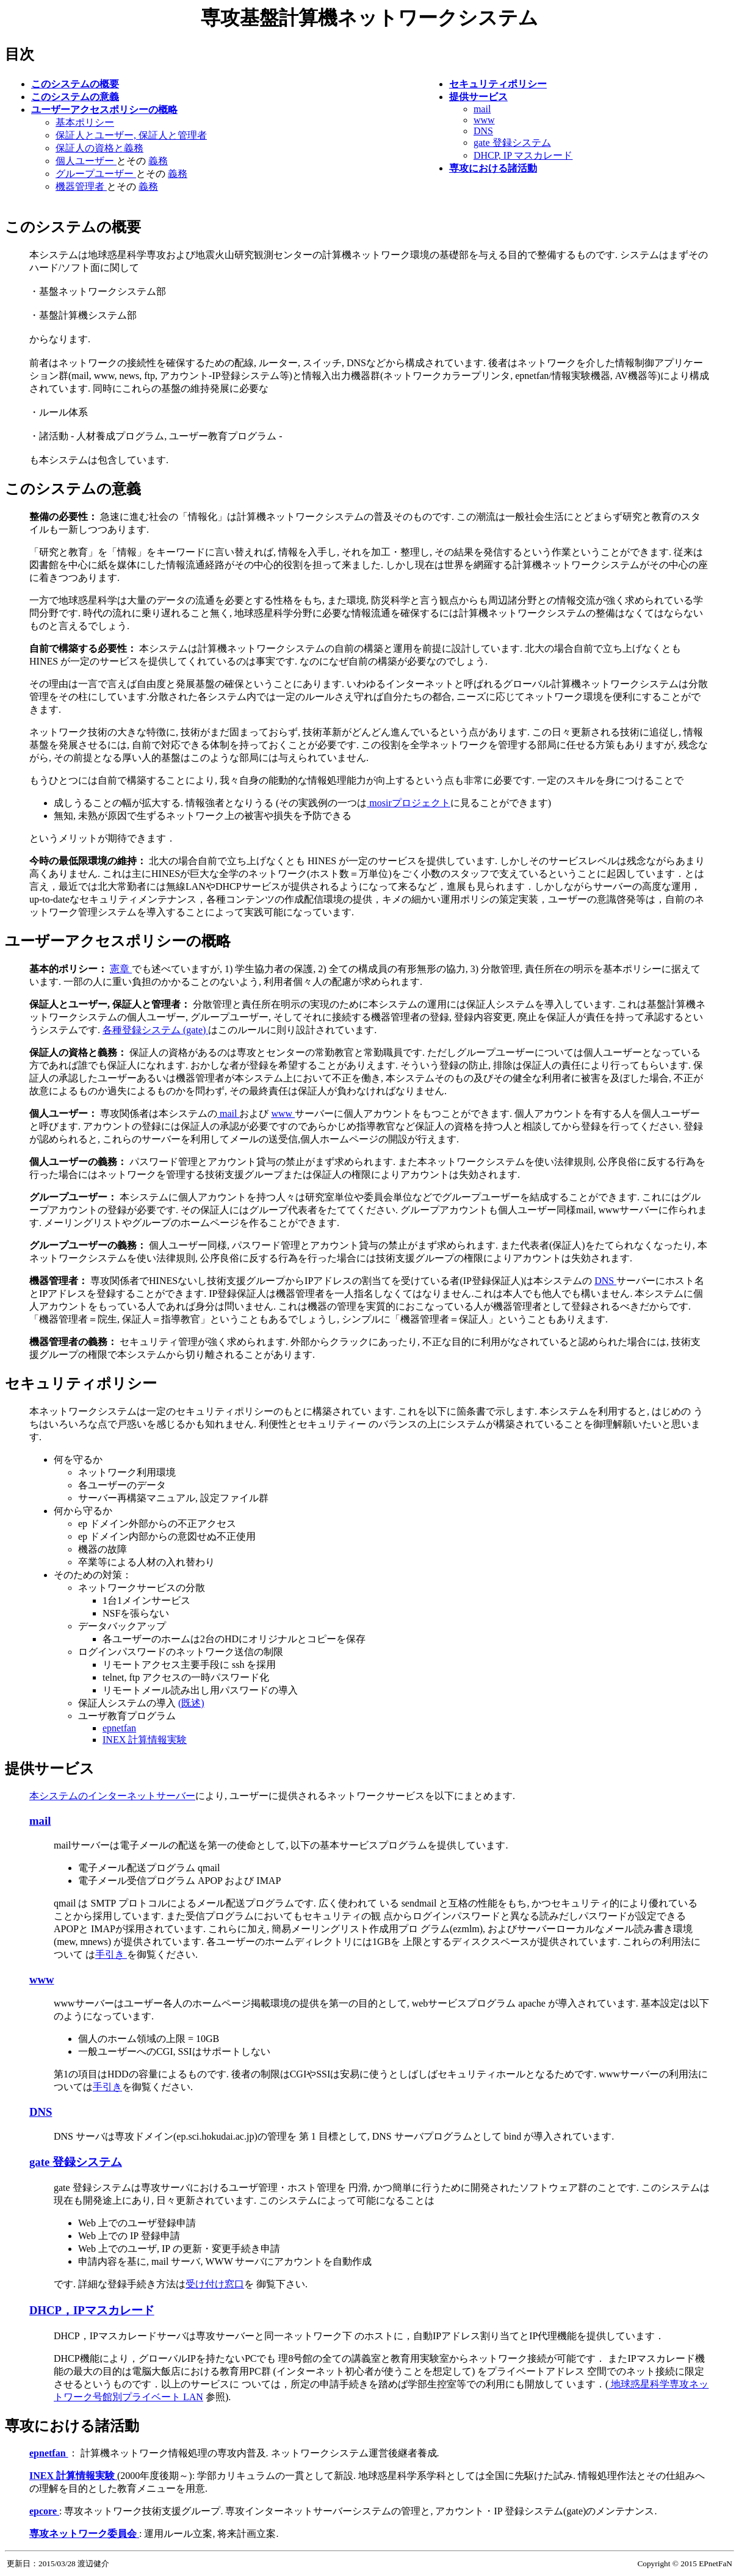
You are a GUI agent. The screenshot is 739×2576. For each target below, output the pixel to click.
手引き (111, 1954)
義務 (158, 161)
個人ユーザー (86, 161)
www (484, 120)
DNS (483, 131)
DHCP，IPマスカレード (91, 2310)
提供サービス (50, 1769)
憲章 (121, 969)
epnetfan (119, 1728)
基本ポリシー (85, 122)
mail (482, 109)
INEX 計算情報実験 (145, 1739)
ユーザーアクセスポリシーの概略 (118, 941)
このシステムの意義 (73, 489)
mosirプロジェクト (408, 803)
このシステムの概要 (73, 227)
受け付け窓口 (215, 2284)
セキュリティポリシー (81, 1383)
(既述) (191, 1703)
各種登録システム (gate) (155, 1030)
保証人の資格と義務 (99, 148)
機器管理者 (81, 186)
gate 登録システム (512, 142)
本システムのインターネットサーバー (112, 1796)
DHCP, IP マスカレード (523, 155)
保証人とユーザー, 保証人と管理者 (131, 135)
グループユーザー (96, 173)
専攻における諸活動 (72, 2426)
